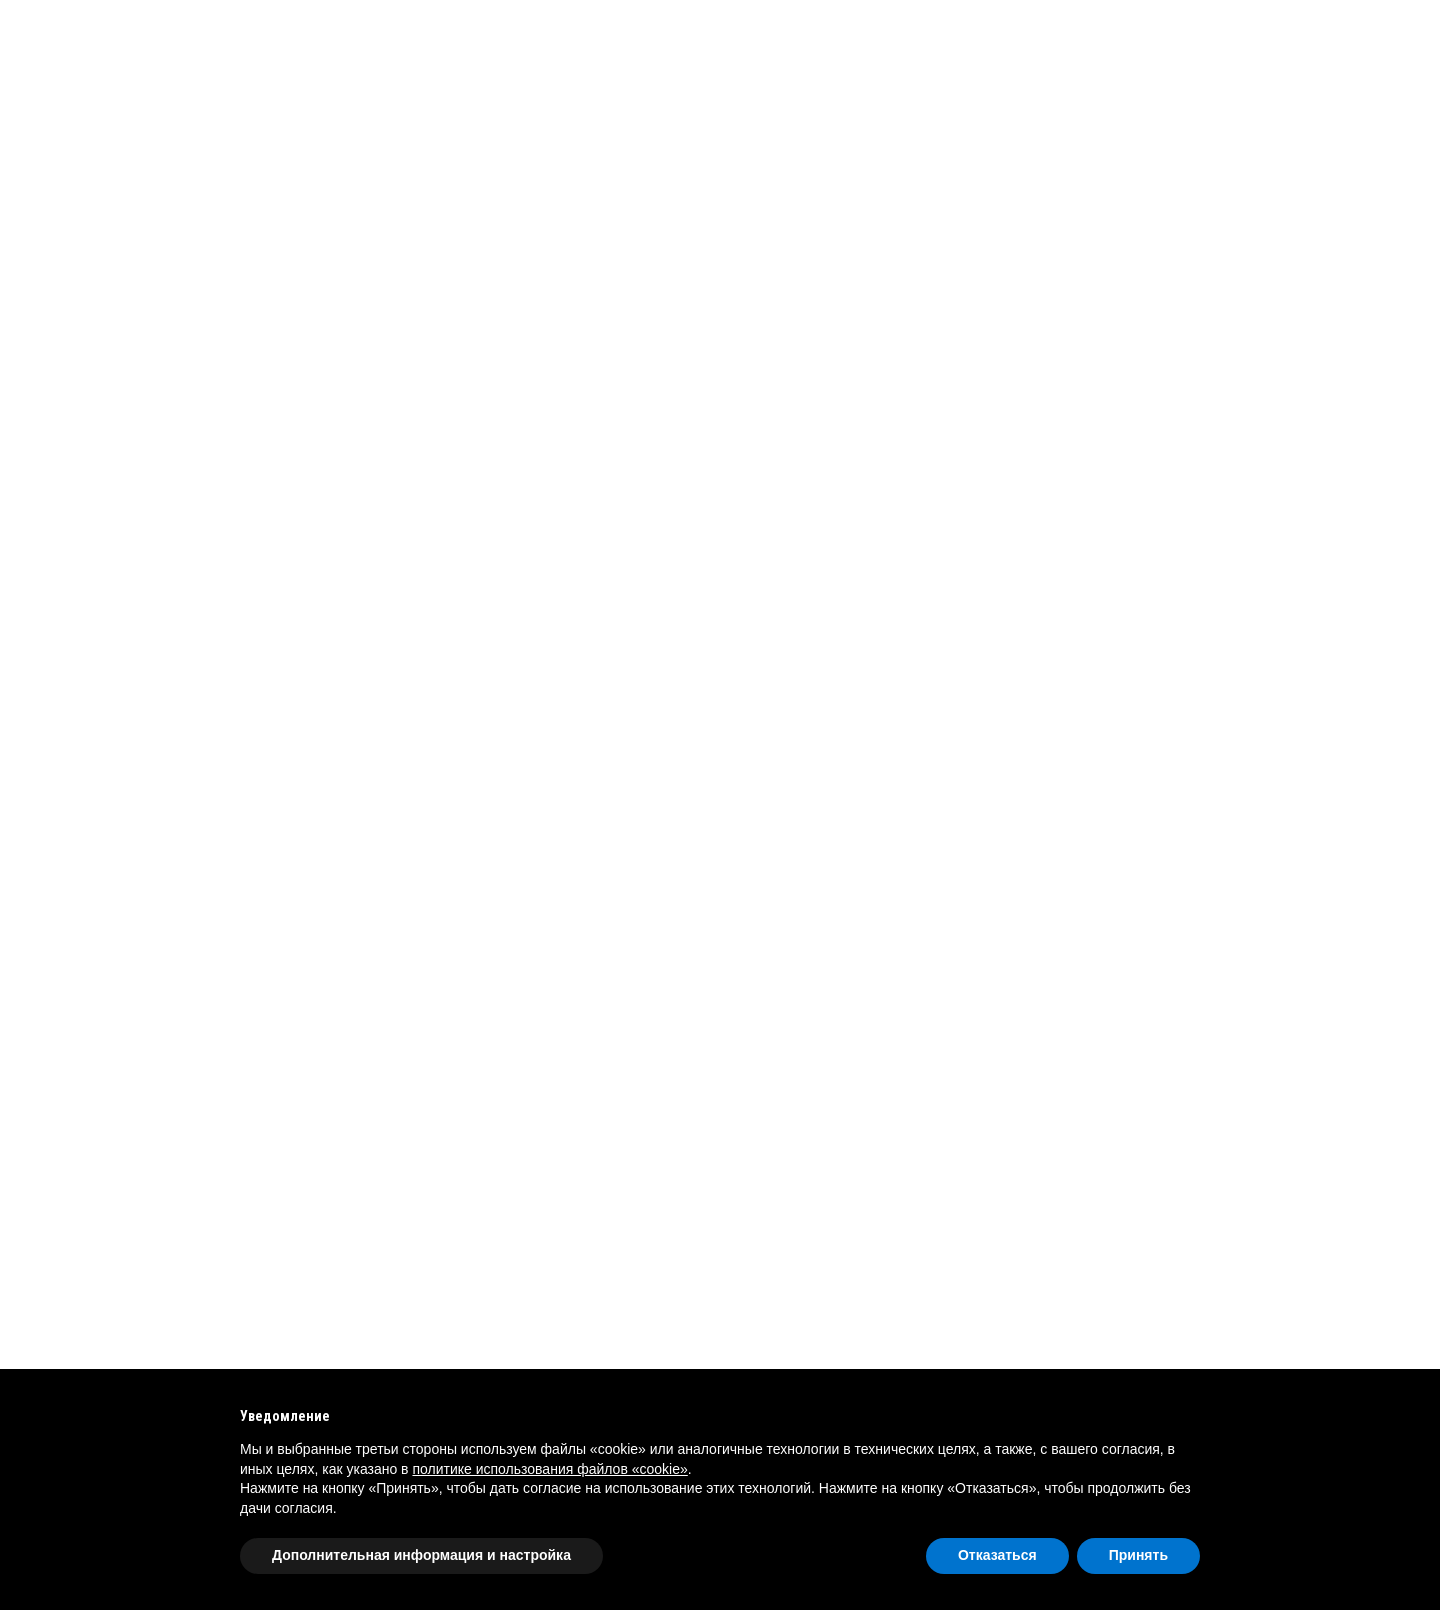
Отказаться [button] (997, 1555)
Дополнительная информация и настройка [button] (421, 1555)
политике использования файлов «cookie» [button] (549, 1469)
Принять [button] (1138, 1555)
